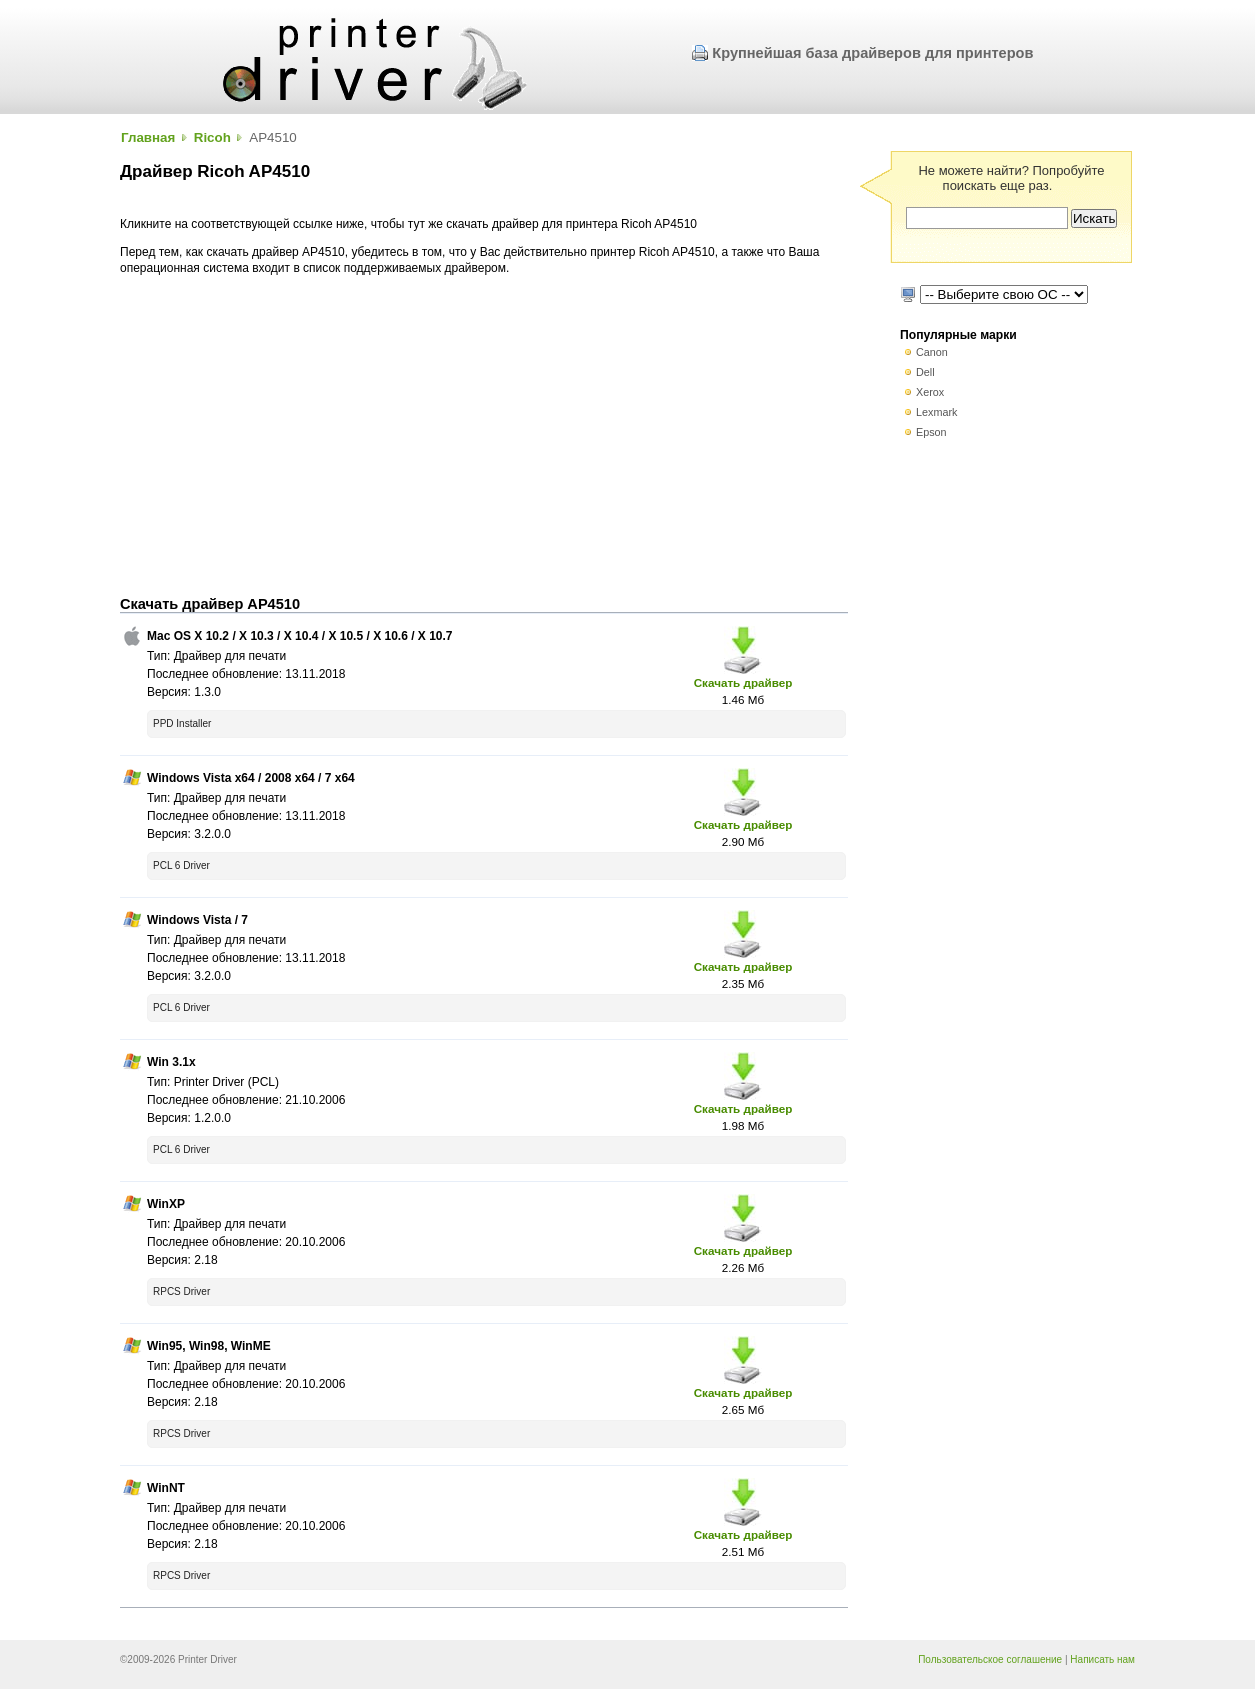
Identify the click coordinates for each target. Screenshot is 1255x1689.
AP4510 (273, 137)
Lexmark (936, 412)
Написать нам (1102, 1659)
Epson (931, 432)
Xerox (930, 392)
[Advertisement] (484, 436)
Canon (932, 352)
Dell (925, 372)
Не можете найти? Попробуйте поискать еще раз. (1011, 178)
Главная (148, 137)
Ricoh (212, 137)
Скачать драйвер (743, 682)
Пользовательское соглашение (990, 1659)
